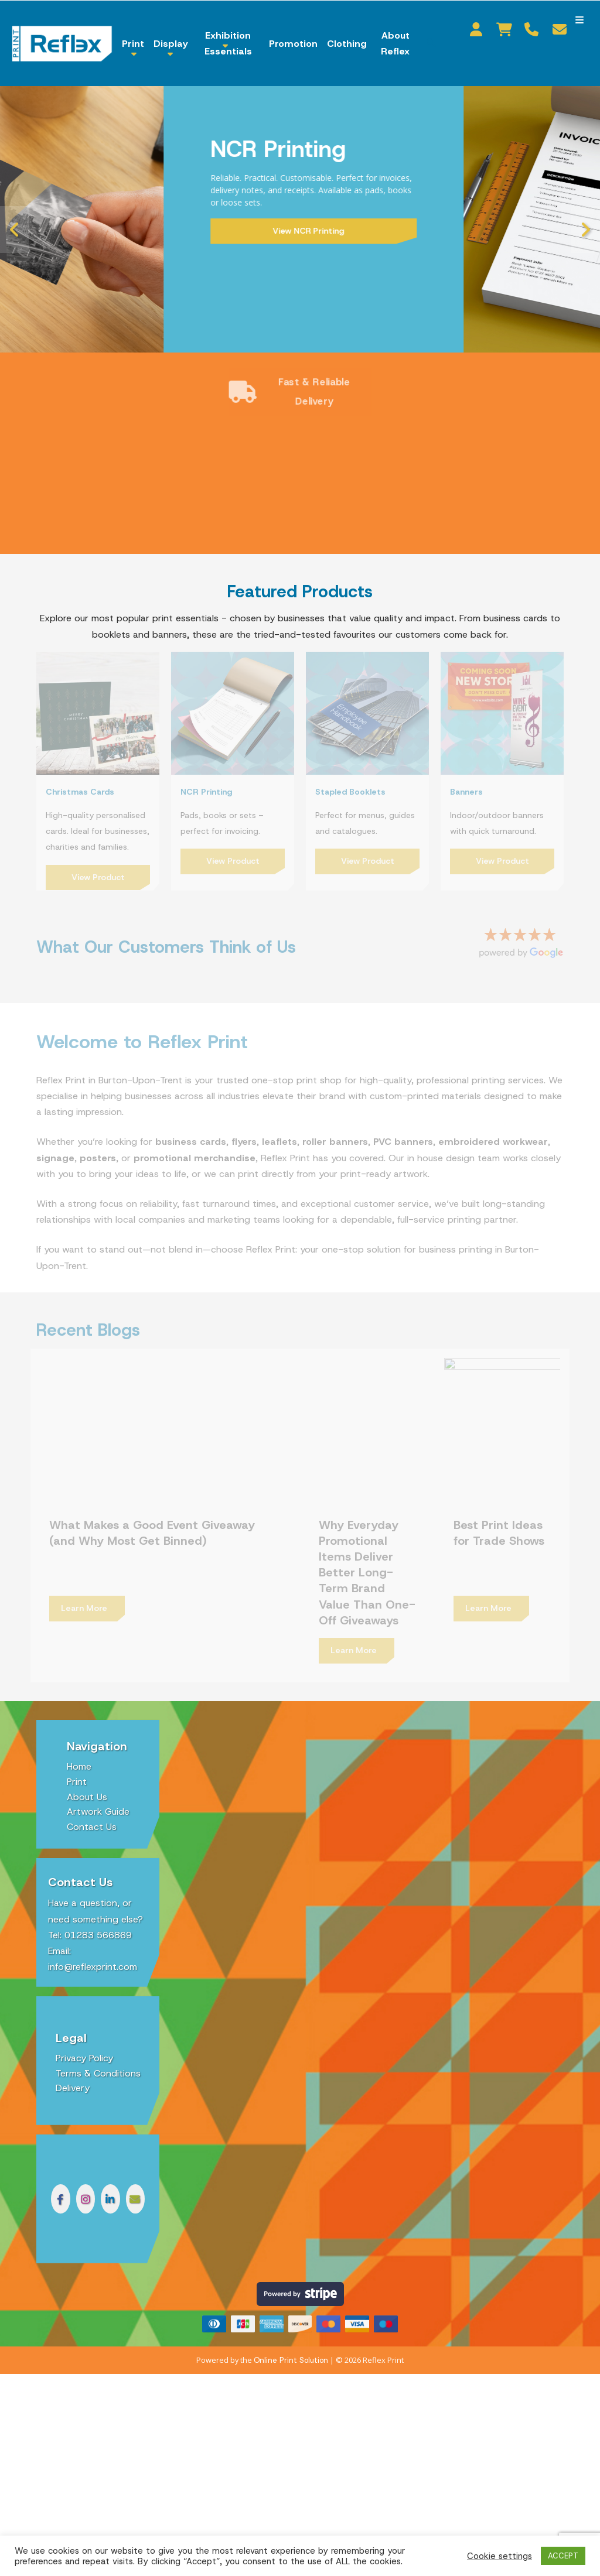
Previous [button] (14, 229)
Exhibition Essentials (228, 43)
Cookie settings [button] (499, 2556)
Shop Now (142, 224)
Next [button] (585, 229)
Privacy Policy (84, 2023)
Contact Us (92, 1791)
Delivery (73, 2053)
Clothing (347, 43)
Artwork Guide (98, 1776)
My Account (478, 29)
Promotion (293, 43)
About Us (87, 1762)
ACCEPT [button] (563, 2556)
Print (133, 43)
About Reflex (395, 43)
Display (171, 43)
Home (79, 1731)
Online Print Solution (291, 2325)
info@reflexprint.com (92, 1931)
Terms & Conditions (98, 2038)
